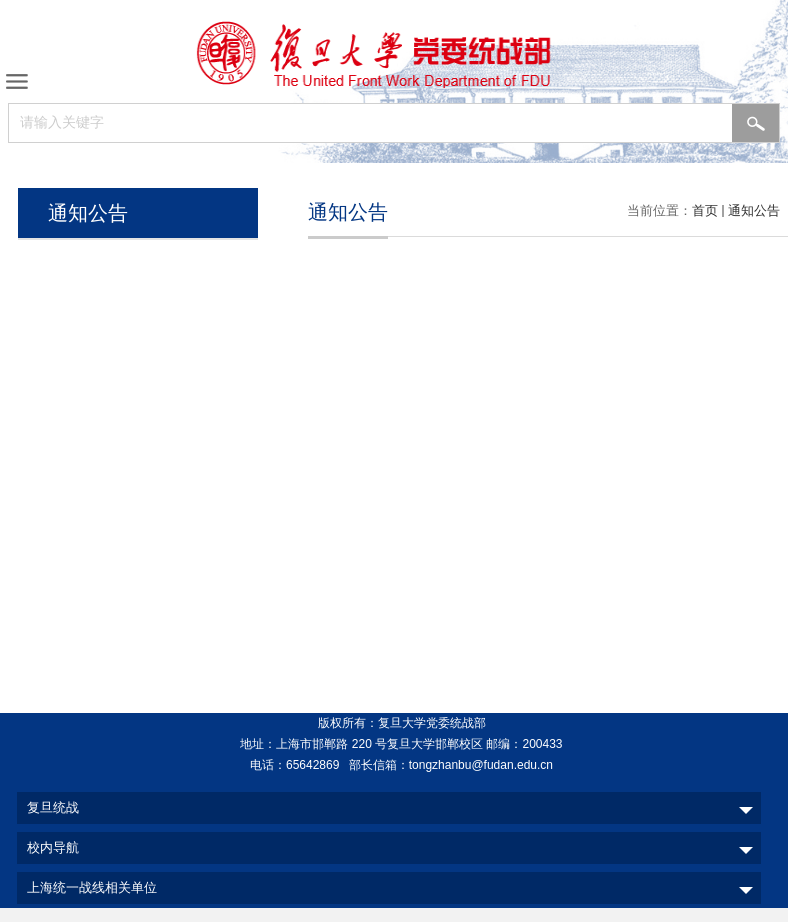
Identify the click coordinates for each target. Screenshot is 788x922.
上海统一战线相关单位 (92, 887)
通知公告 (754, 210)
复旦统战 (53, 807)
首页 (705, 210)
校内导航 (53, 847)
